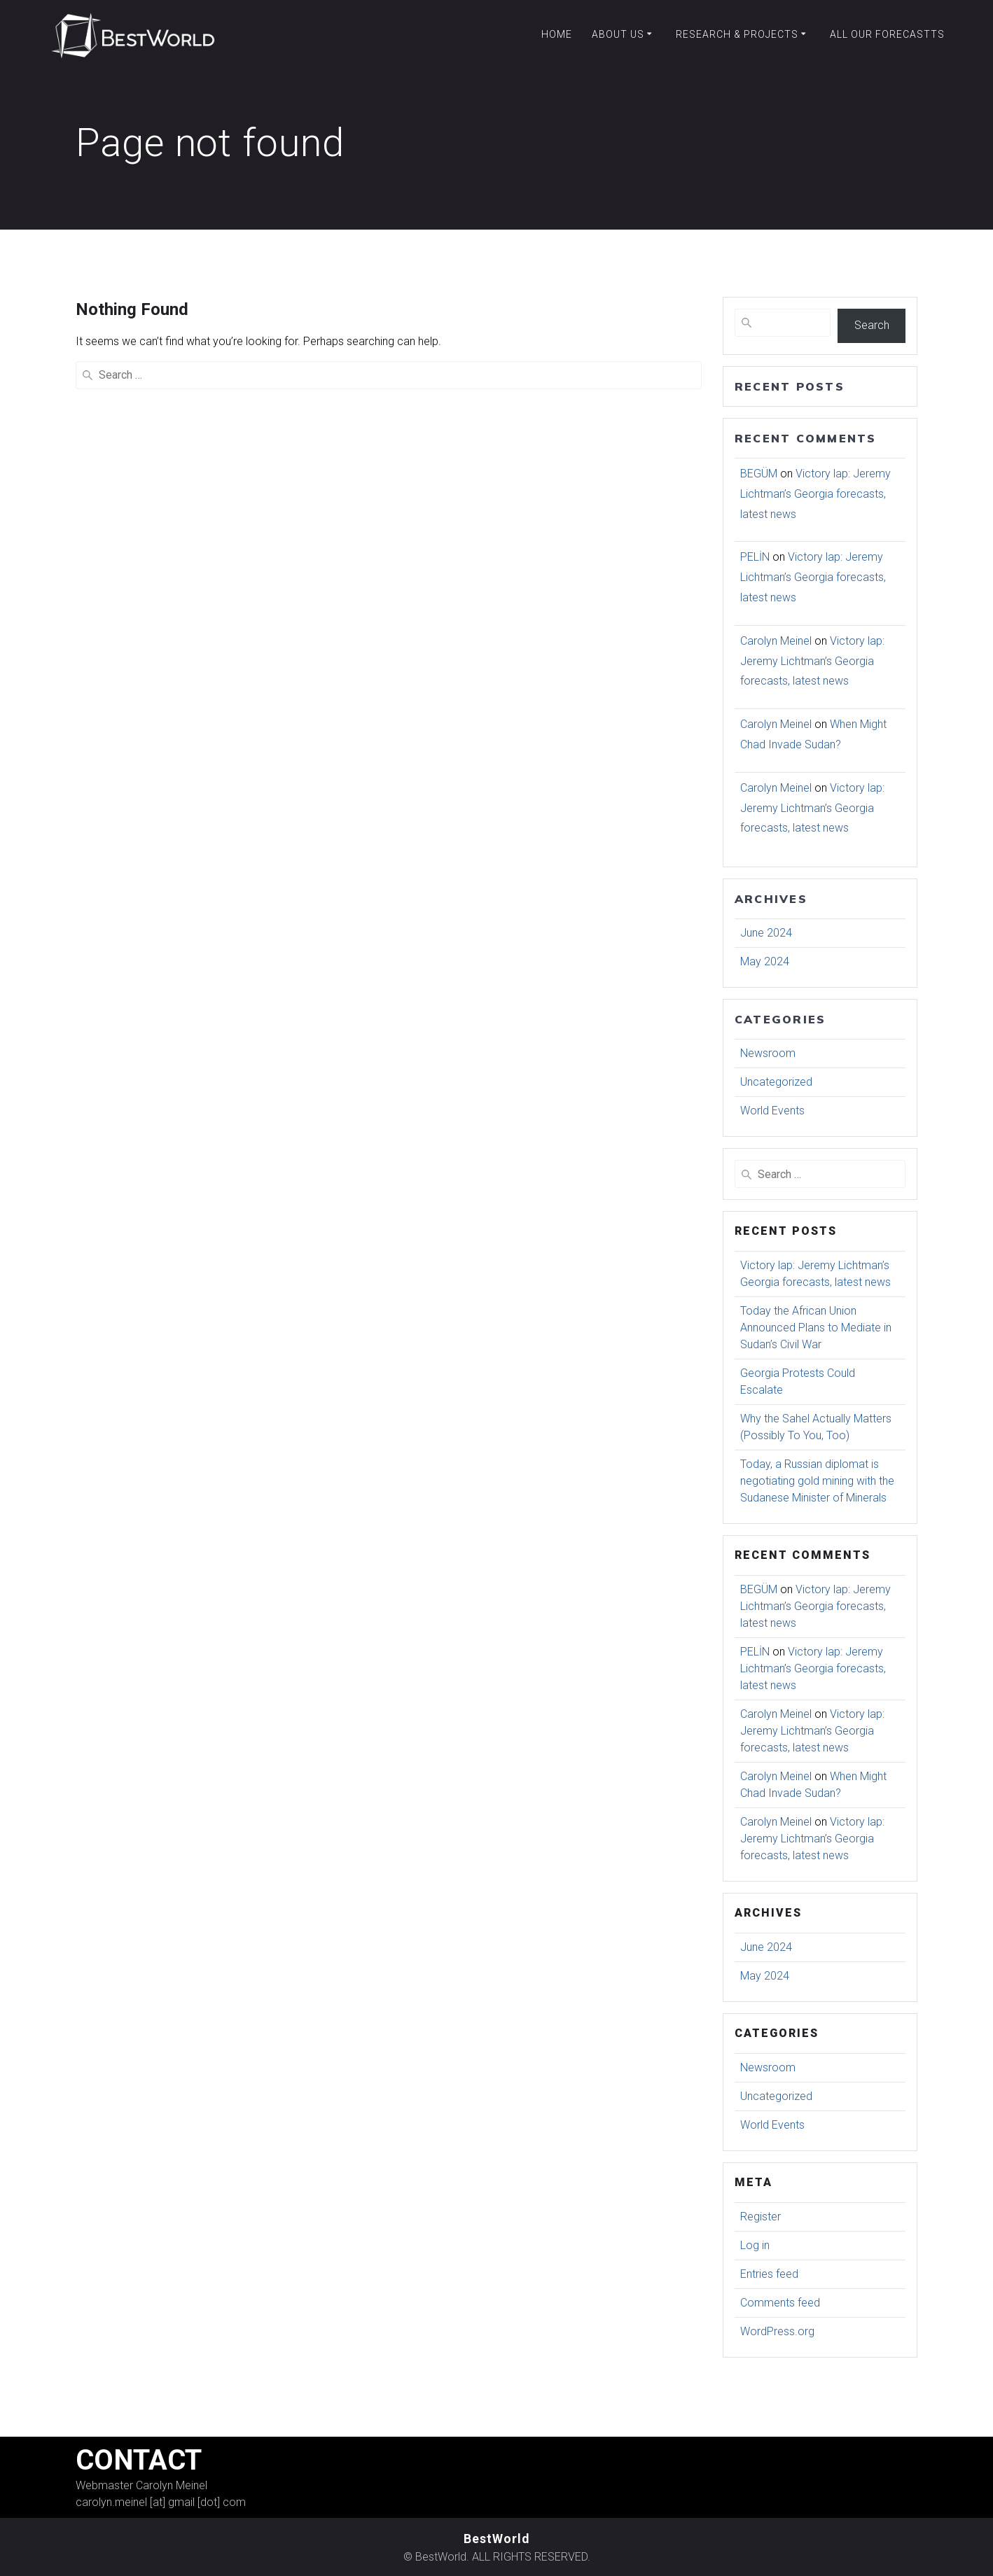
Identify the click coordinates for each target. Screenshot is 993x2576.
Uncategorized (776, 1081)
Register (760, 2216)
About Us (618, 34)
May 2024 (764, 961)
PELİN (755, 557)
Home (556, 34)
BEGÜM (758, 473)
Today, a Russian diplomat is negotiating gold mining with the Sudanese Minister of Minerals (817, 1480)
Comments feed (780, 2302)
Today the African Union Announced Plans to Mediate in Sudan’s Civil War (815, 1327)
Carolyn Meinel (776, 641)
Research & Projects (737, 34)
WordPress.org (777, 2331)
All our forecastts (887, 34)
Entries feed (769, 2274)
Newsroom (768, 1053)
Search (871, 325)
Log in (755, 2245)
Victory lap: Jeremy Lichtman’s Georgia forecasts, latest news (815, 494)
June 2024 (766, 932)
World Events (772, 1110)
